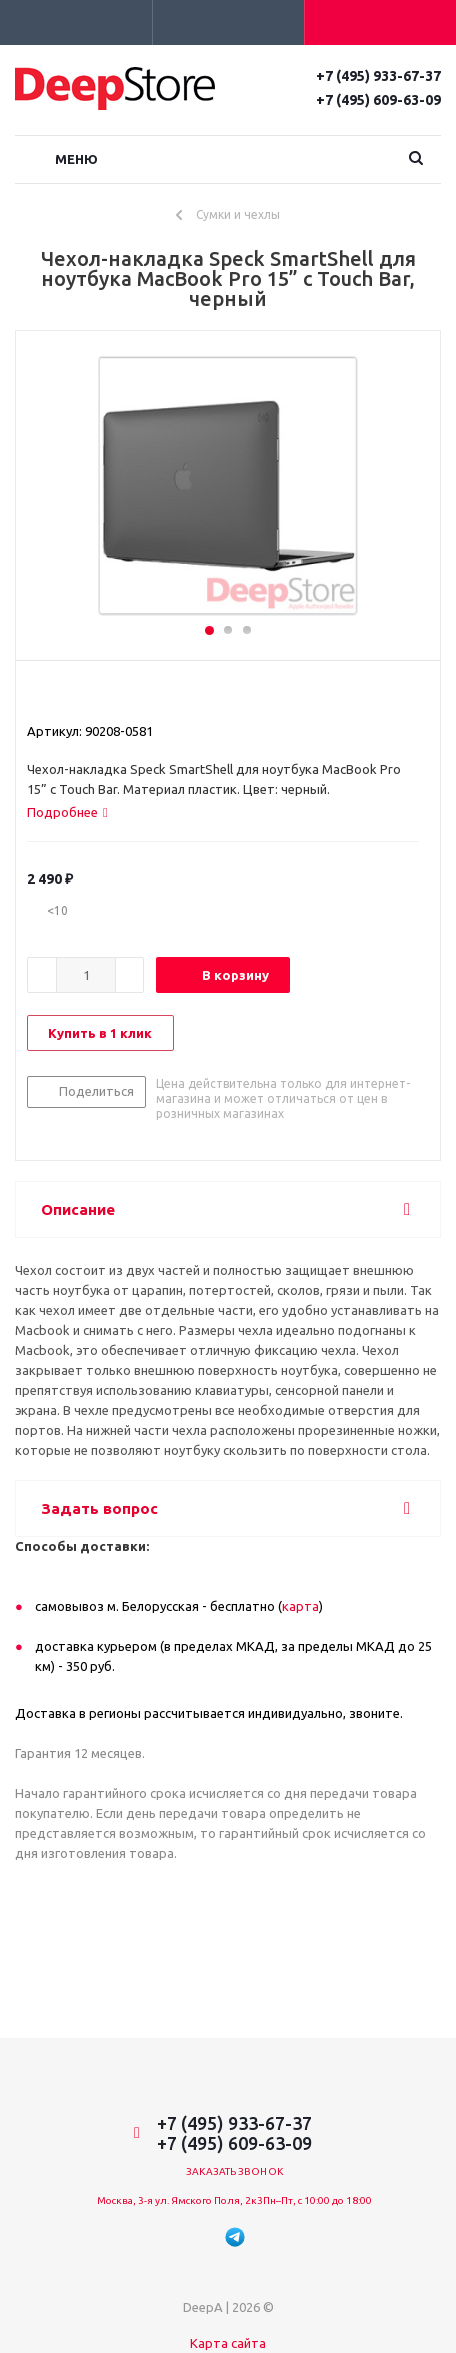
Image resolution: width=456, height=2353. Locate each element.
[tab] (67, 812)
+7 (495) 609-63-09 (378, 100)
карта (300, 1606)
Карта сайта (228, 2343)
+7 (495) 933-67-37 (378, 76)
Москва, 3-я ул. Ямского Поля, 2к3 (180, 2200)
